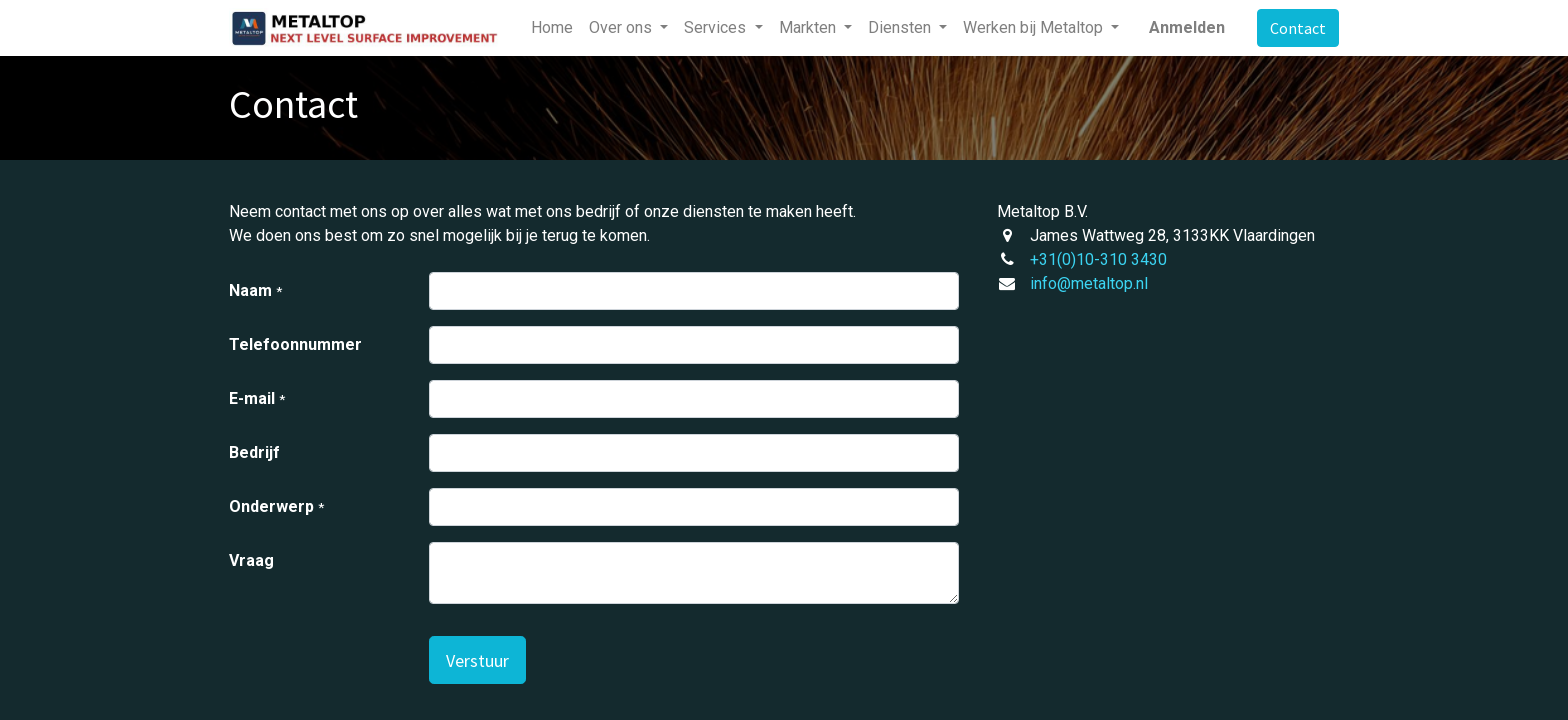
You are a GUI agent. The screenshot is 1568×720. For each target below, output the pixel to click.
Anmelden (1187, 27)
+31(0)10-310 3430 (1098, 259)
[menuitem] (552, 28)
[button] (477, 660)
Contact (1298, 28)
